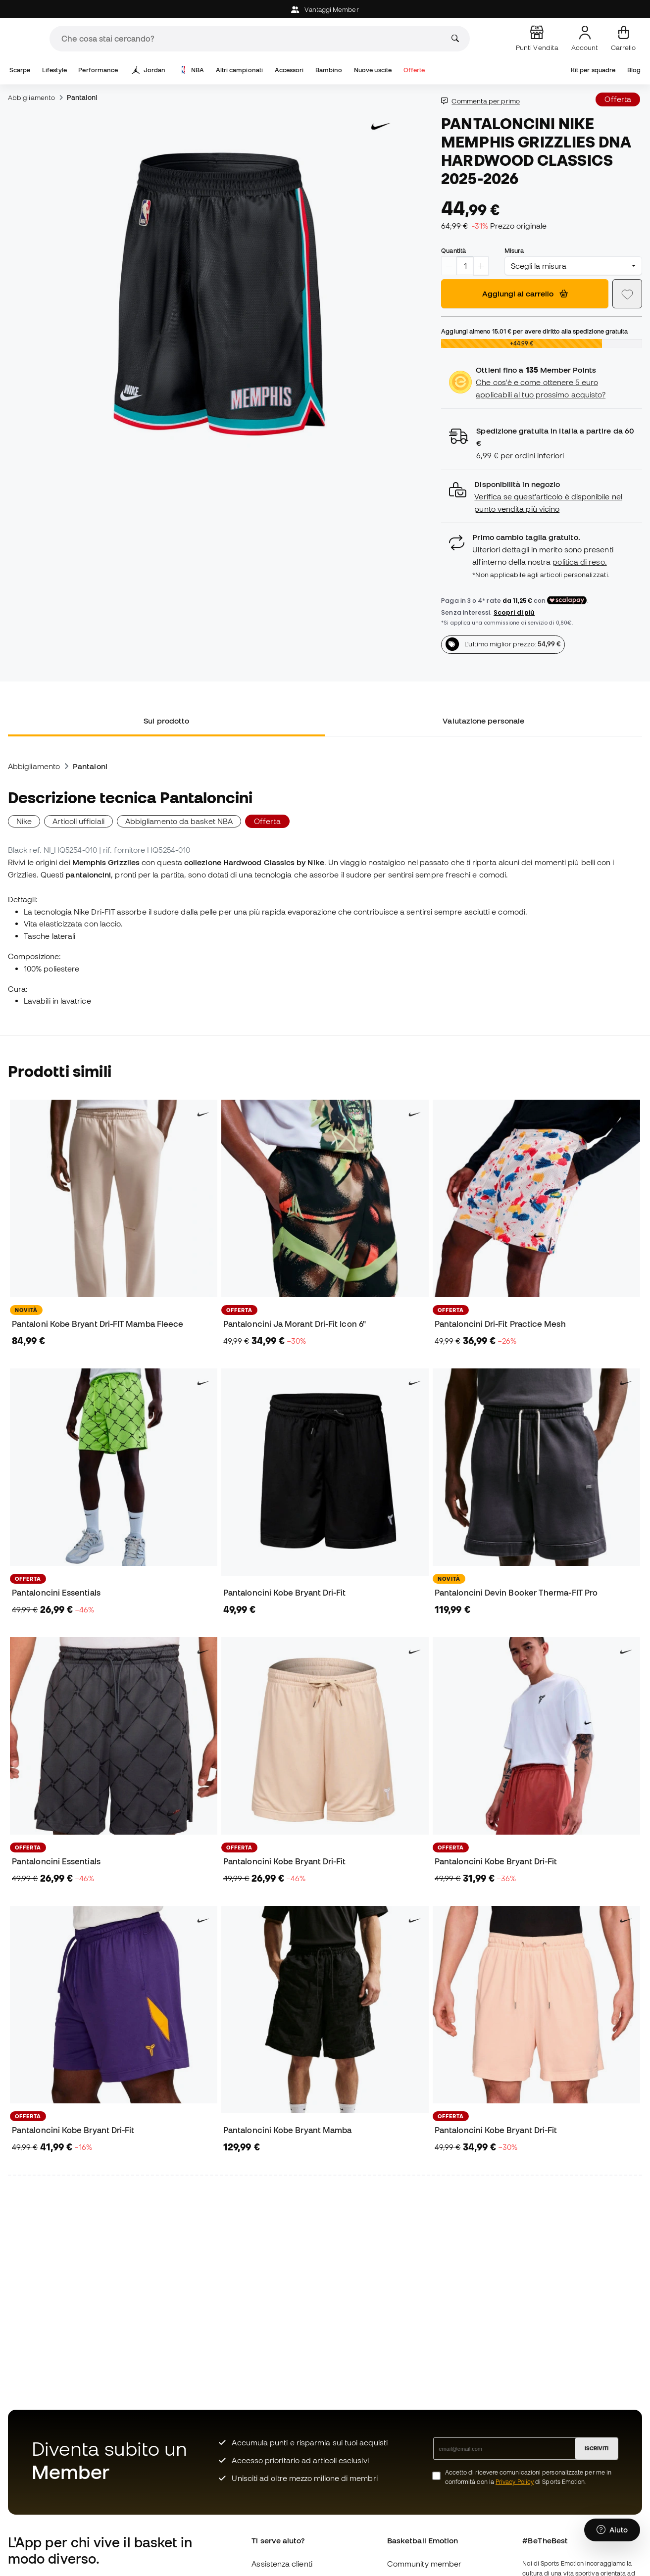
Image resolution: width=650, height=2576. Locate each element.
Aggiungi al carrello (525, 293)
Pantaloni (82, 97)
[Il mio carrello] (623, 38)
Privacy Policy (515, 2482)
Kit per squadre (593, 70)
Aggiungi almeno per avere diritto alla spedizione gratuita (534, 331)
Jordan (148, 70)
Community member (424, 2563)
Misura (514, 250)
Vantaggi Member (324, 9)
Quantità (453, 250)
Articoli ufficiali (78, 821)
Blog (634, 70)
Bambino (329, 70)
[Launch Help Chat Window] (612, 2530)
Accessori (289, 70)
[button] (541, 496)
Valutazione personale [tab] (483, 720)
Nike (24, 821)
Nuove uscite (373, 70)
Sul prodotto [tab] (166, 720)
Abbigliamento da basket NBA (179, 821)
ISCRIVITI (596, 2448)
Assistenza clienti (281, 2563)
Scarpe (19, 70)
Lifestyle (54, 70)
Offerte (414, 70)
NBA (191, 70)
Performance (98, 70)
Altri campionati (239, 70)
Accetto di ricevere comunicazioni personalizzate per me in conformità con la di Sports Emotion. (528, 2477)
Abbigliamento (31, 97)
